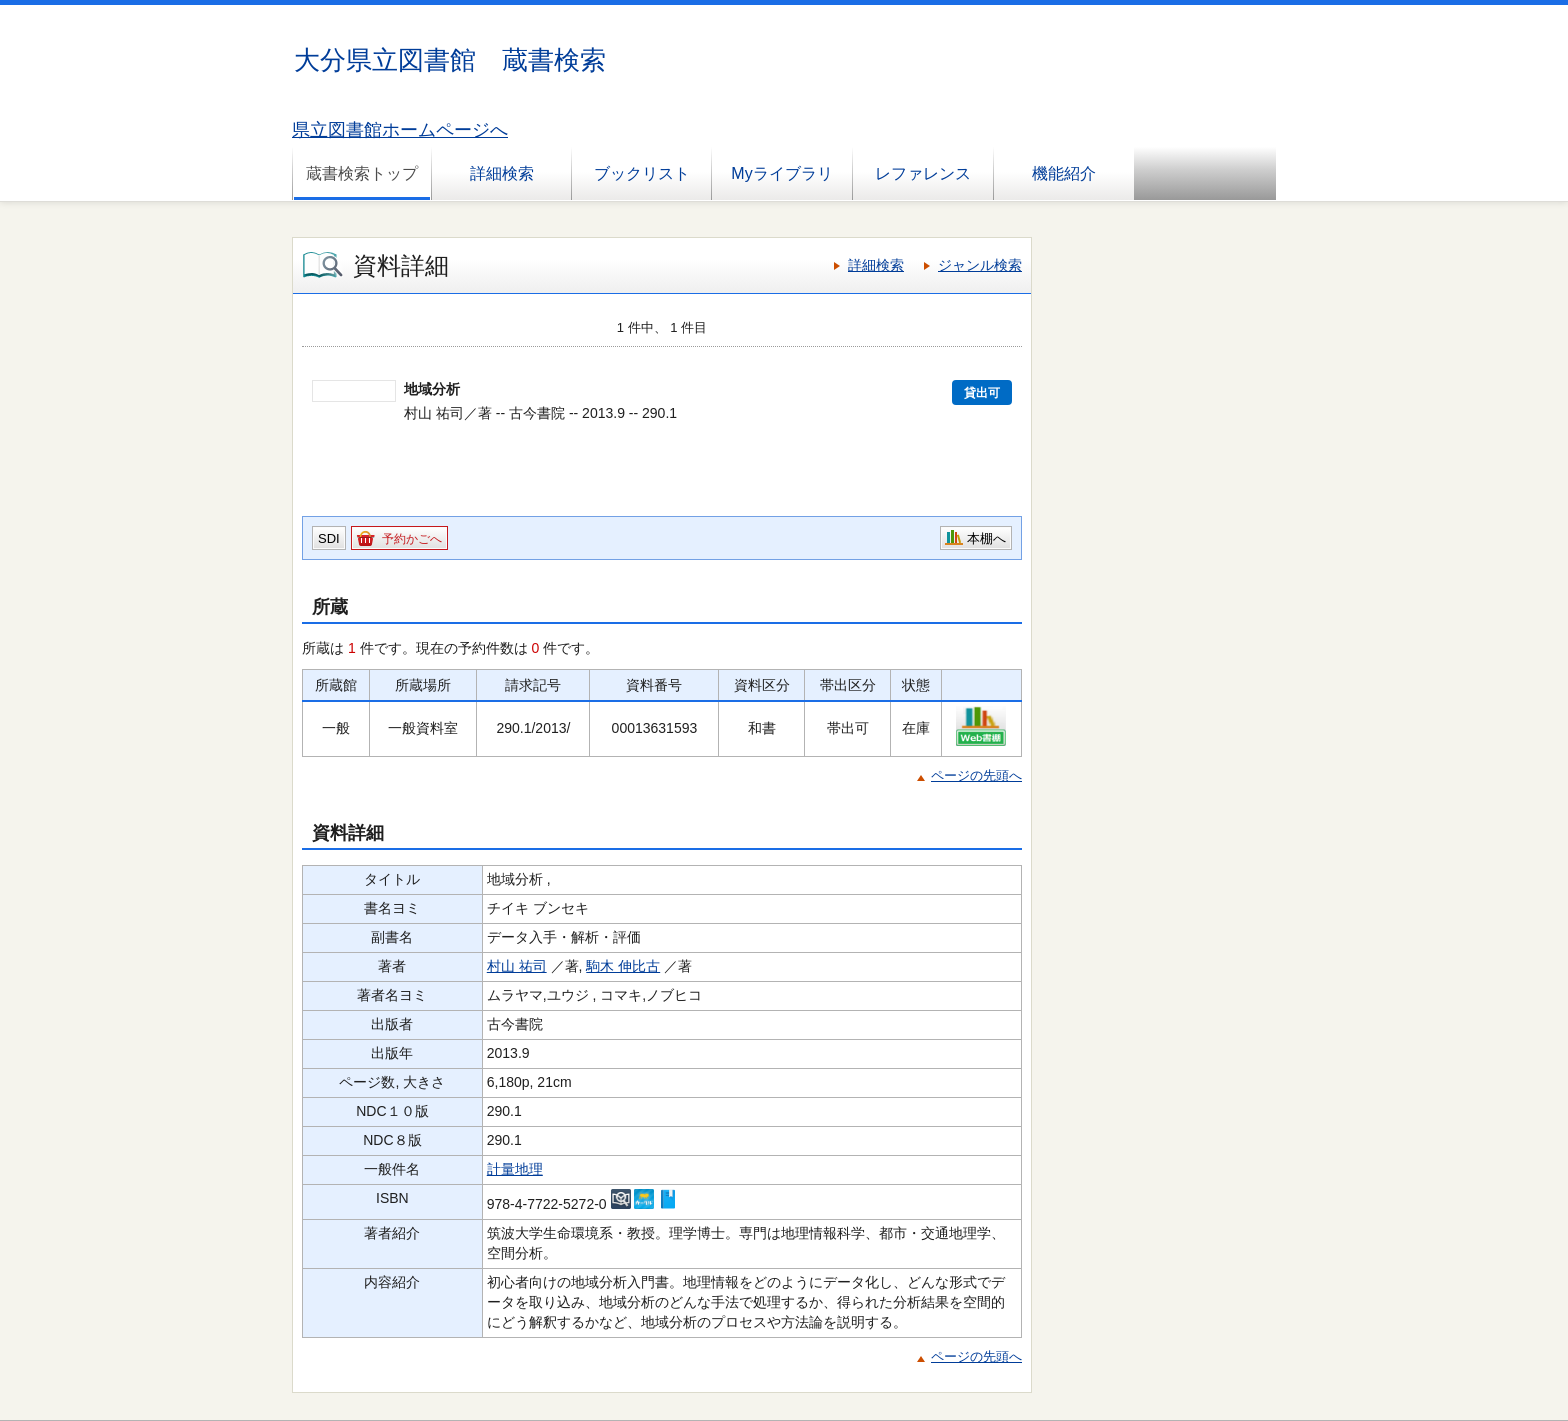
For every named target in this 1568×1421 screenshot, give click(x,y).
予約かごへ (412, 539)
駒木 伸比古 (623, 966)
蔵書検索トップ (362, 173)
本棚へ (986, 538)
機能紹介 (1064, 173)
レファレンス (923, 173)
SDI (329, 538)
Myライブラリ (781, 173)
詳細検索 (502, 173)
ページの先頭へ (976, 775)
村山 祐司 (517, 966)
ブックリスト (642, 173)
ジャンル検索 (980, 265)
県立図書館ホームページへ (400, 130)
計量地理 (515, 1169)
